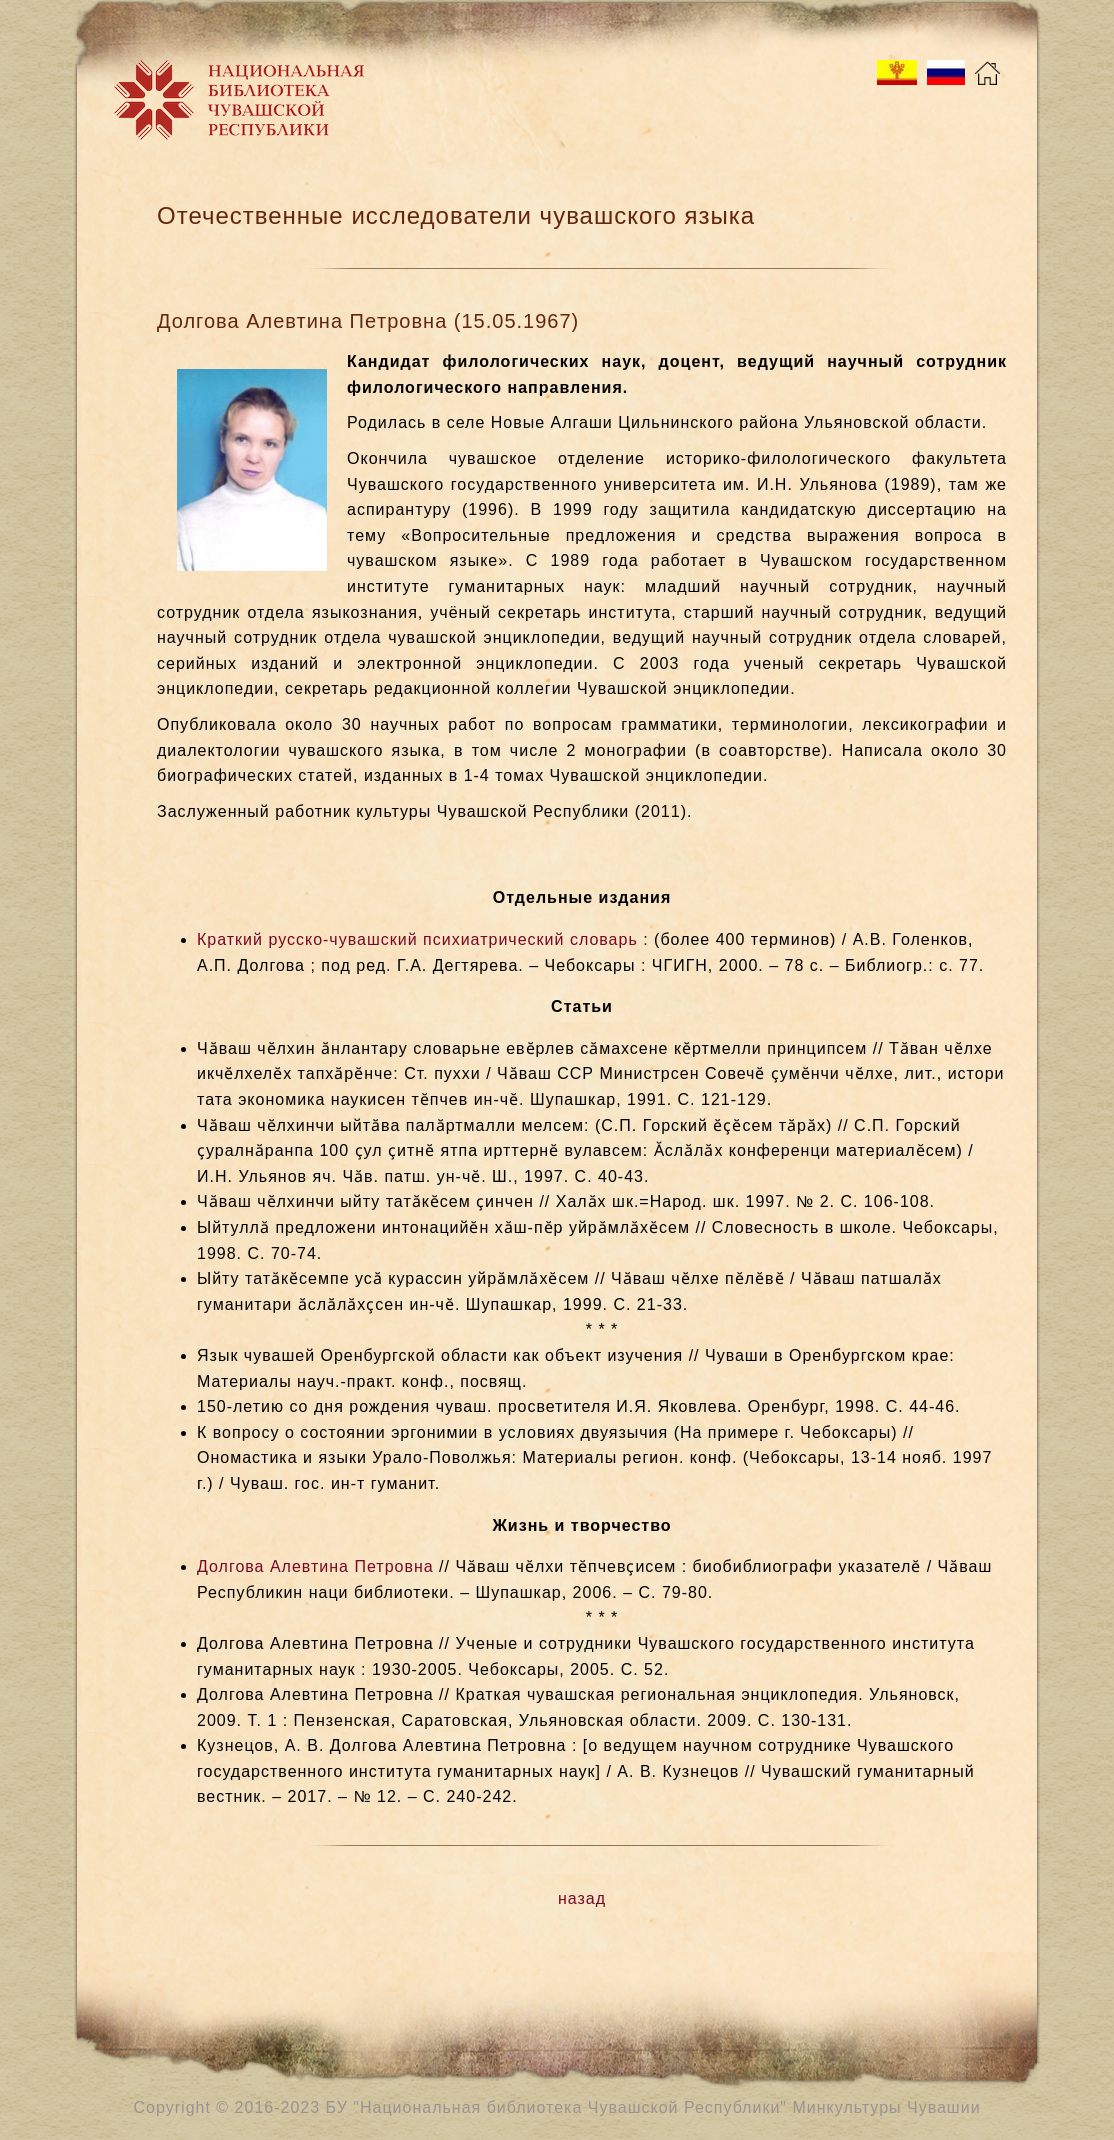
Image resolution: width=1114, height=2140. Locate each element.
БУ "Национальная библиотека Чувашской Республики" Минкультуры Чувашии (653, 2107)
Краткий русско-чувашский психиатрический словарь (417, 939)
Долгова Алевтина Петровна (315, 1566)
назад (582, 1898)
